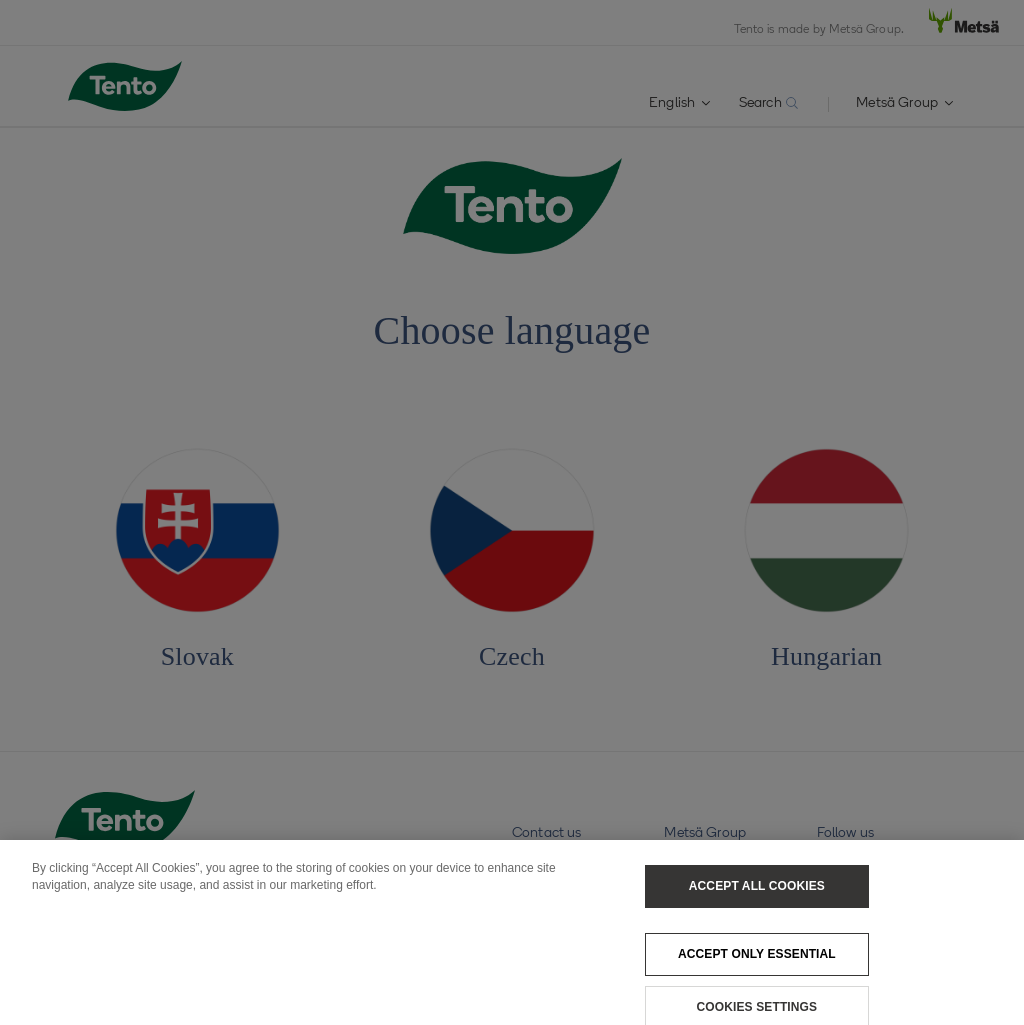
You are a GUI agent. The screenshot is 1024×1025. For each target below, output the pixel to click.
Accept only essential (757, 961)
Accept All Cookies (757, 893)
